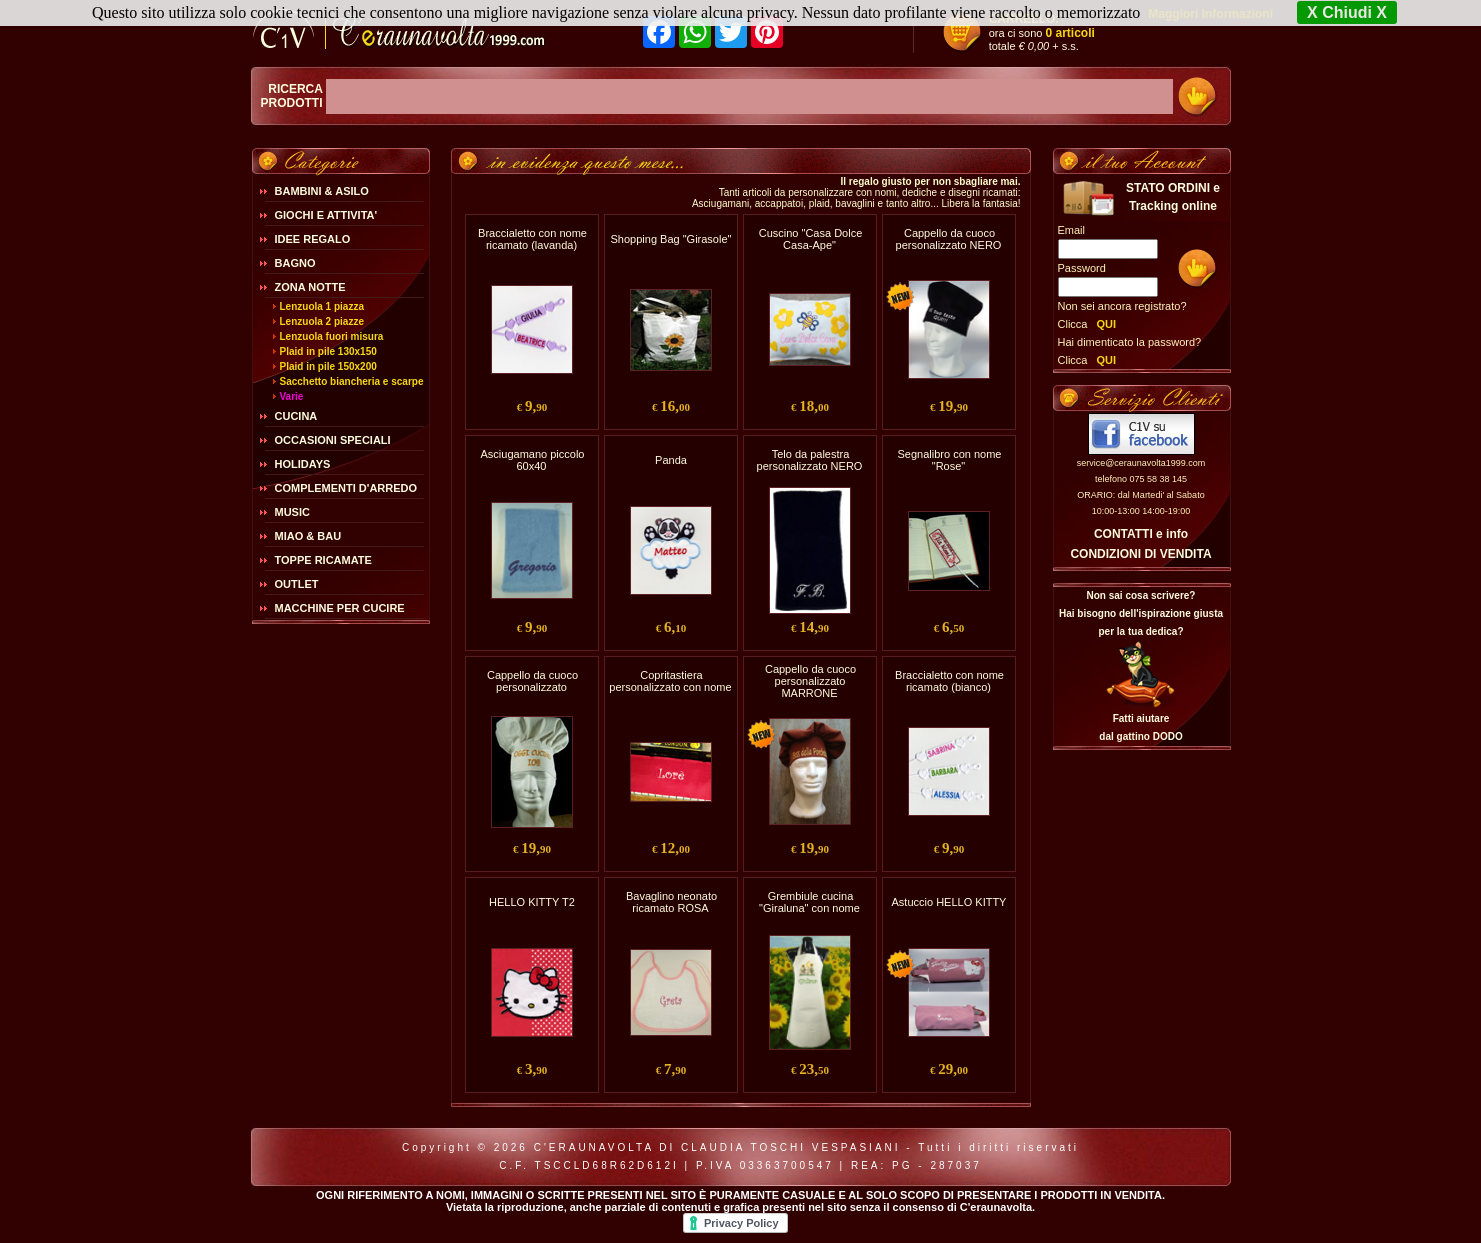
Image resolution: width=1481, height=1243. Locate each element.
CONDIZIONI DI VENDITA (1140, 554)
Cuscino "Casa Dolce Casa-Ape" (811, 239)
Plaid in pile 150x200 (328, 366)
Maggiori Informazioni (1210, 14)
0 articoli (1070, 33)
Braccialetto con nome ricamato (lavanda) (532, 239)
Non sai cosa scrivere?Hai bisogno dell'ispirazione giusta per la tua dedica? (1141, 613)
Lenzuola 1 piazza (322, 306)
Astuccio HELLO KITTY (949, 902)
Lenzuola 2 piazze (322, 321)
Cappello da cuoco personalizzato (532, 681)
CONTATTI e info (1141, 534)
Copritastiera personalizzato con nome (670, 681)
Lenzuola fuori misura (332, 336)
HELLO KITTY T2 (532, 902)
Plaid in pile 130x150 (328, 351)
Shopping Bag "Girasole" (671, 239)
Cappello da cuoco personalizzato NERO (949, 239)
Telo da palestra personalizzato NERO (810, 460)
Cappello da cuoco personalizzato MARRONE (810, 681)
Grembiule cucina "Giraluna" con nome (809, 902)
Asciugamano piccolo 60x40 (533, 460)
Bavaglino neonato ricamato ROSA (671, 902)
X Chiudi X (1347, 12)
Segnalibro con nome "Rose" (950, 460)
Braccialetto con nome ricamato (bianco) (949, 681)
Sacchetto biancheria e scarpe (352, 381)
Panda (671, 460)
